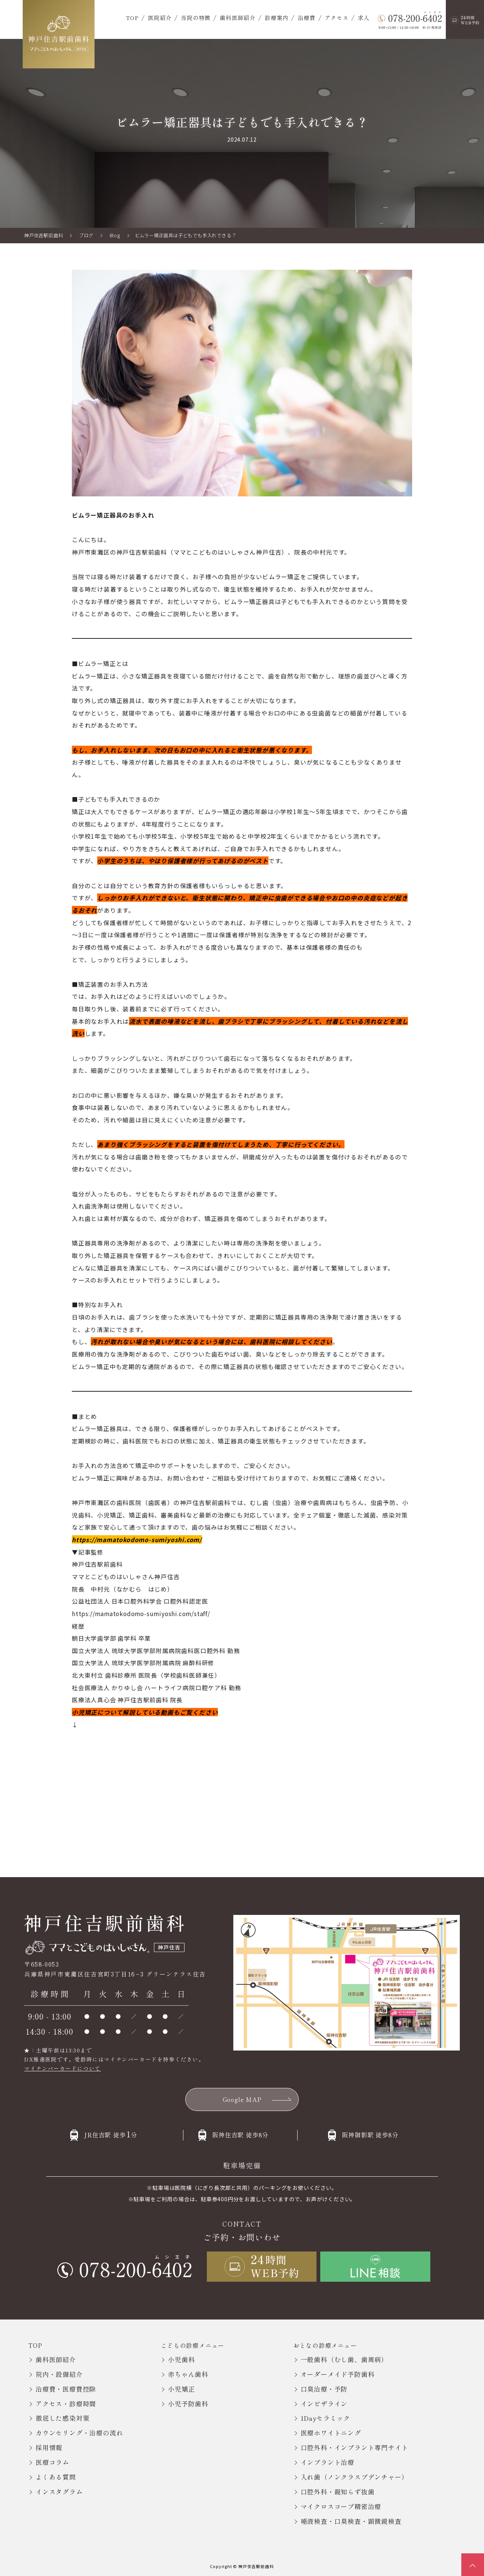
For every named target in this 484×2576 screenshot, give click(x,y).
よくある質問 (56, 2477)
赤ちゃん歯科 (188, 2374)
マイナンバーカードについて (62, 2068)
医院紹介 (160, 18)
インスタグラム (59, 2491)
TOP (132, 18)
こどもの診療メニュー (192, 2345)
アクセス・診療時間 (66, 2403)
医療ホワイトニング (331, 2432)
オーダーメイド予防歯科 (338, 2374)
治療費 (306, 18)
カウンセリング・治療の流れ (79, 2432)
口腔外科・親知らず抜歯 (338, 2491)
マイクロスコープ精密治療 (341, 2506)
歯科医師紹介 (238, 18)
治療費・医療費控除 (66, 2389)
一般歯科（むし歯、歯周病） (344, 2359)
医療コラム (52, 2462)
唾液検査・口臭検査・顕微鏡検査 (351, 2521)
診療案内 (277, 18)
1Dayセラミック (325, 2418)
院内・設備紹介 (59, 2374)
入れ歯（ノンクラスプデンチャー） (354, 2477)
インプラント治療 (327, 2462)
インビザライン (324, 2403)
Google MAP (242, 2099)
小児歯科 (181, 2359)
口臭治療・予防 (324, 2389)
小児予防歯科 (188, 2403)
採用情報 (49, 2447)
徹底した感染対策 (62, 2418)
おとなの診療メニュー (325, 2345)
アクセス (337, 18)
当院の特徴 (196, 18)
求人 (364, 18)
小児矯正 (181, 2389)
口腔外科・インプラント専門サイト (354, 2447)
